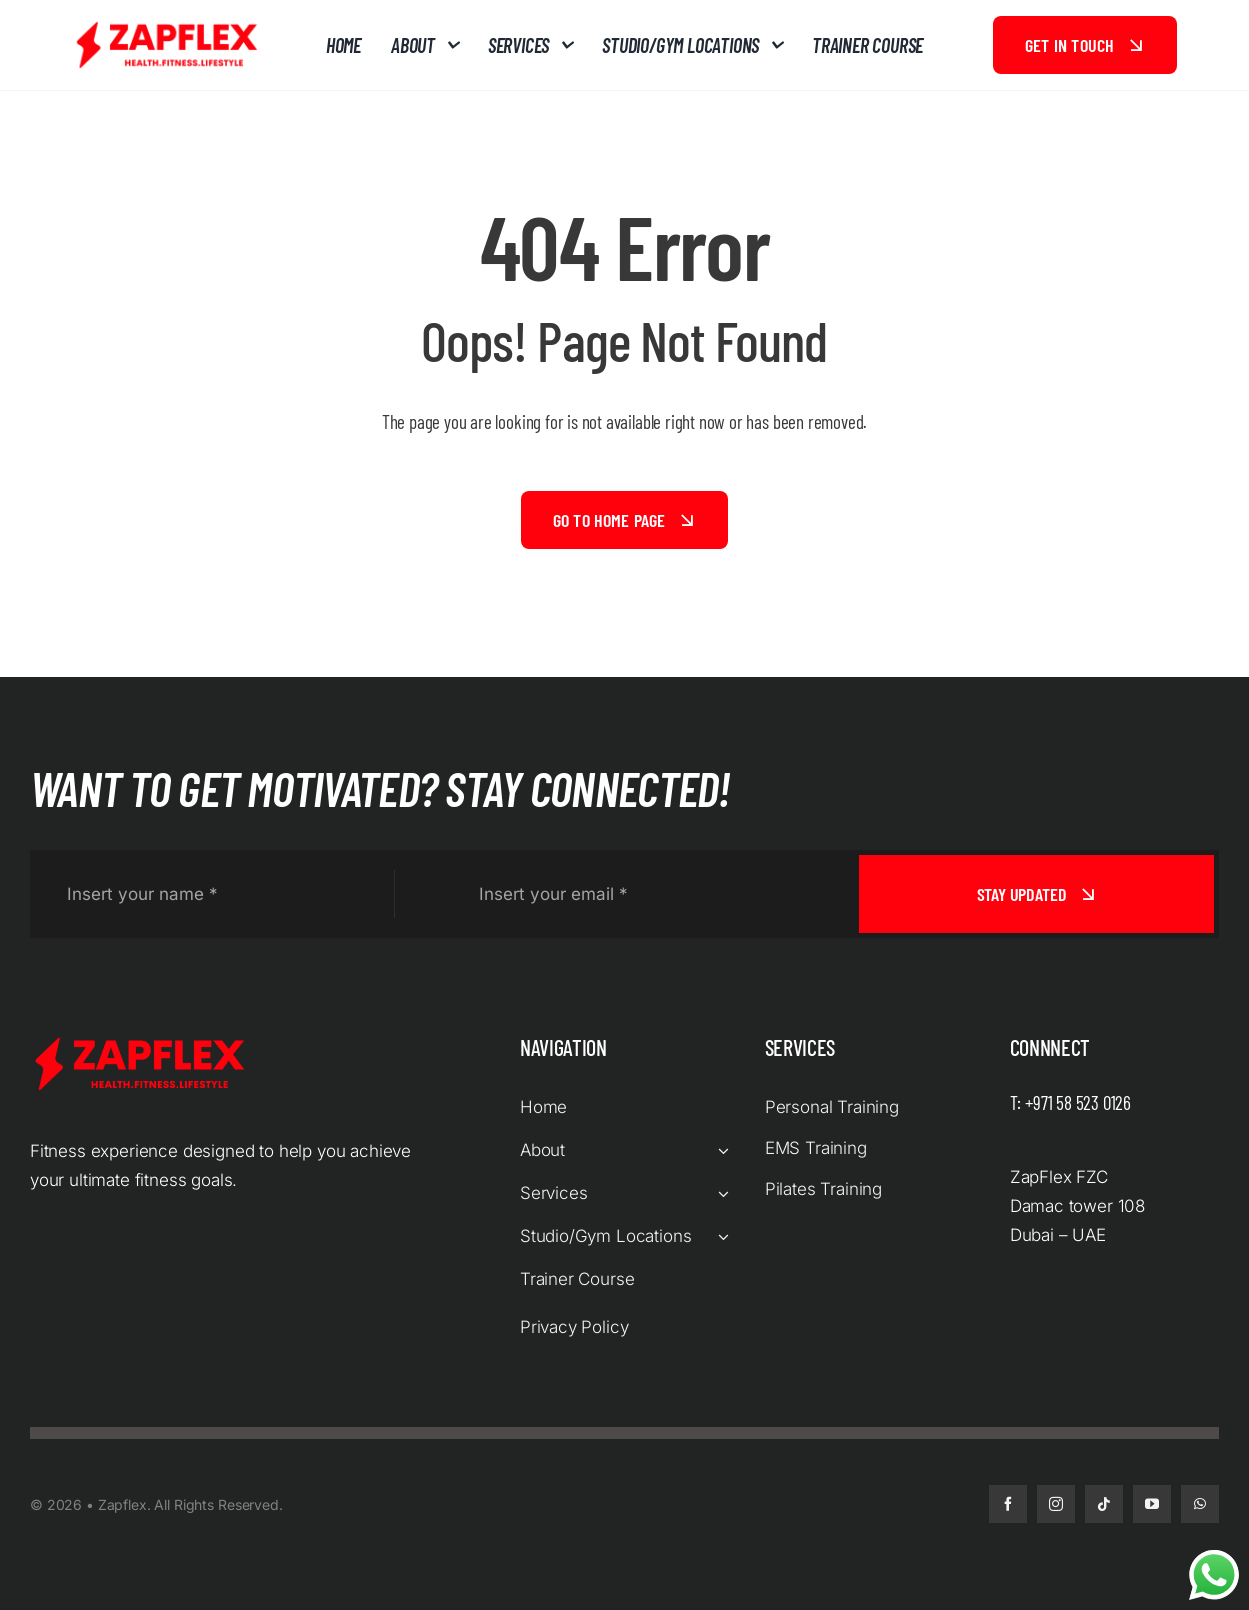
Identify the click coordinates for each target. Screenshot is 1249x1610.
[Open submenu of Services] (720, 1193)
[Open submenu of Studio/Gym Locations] (720, 1236)
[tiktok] (1104, 1504)
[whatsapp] (1200, 1504)
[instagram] (1056, 1504)
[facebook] (1008, 1504)
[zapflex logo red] (167, 25)
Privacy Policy (574, 1327)
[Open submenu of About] (720, 1150)
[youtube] (1152, 1504)
